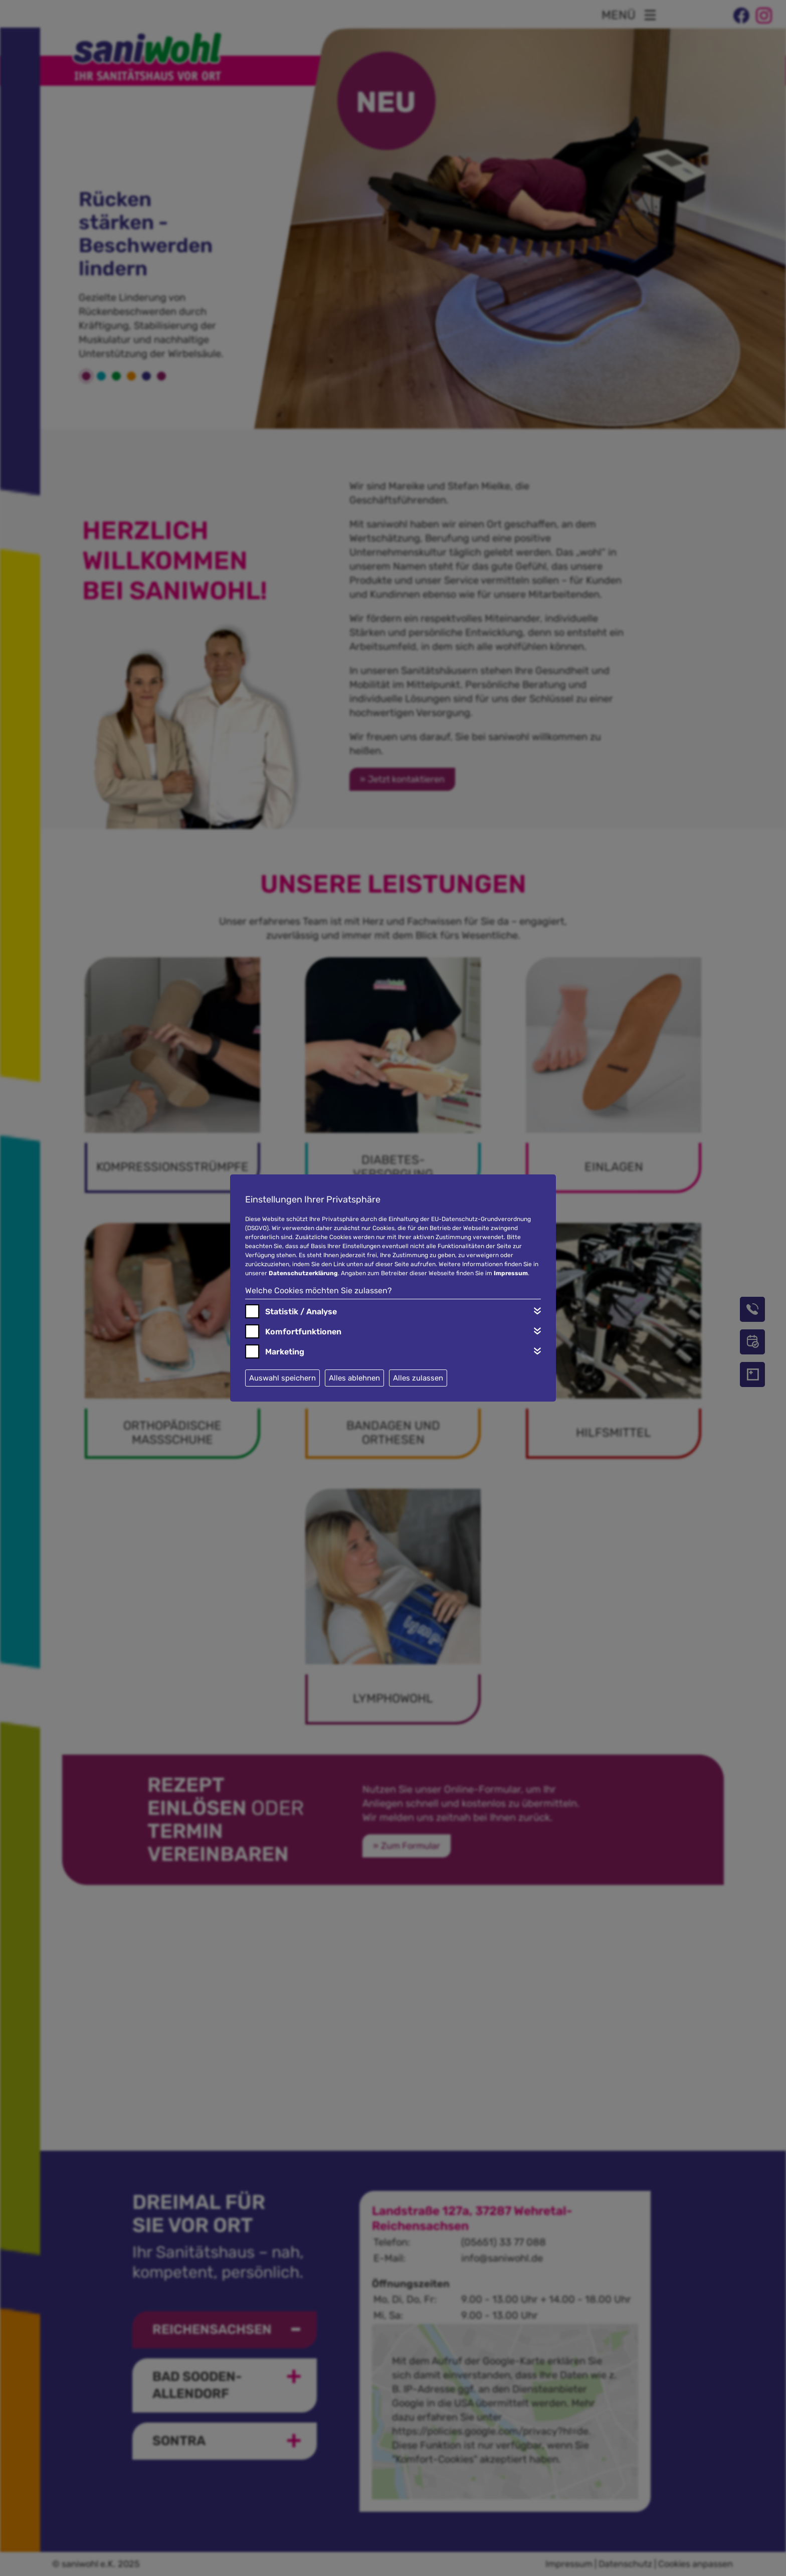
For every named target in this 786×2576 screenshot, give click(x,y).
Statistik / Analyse (301, 1311)
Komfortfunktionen (303, 1331)
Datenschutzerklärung (303, 1273)
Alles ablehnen (354, 1378)
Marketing (284, 1351)
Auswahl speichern (282, 1378)
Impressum (511, 1273)
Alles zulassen (418, 1378)
